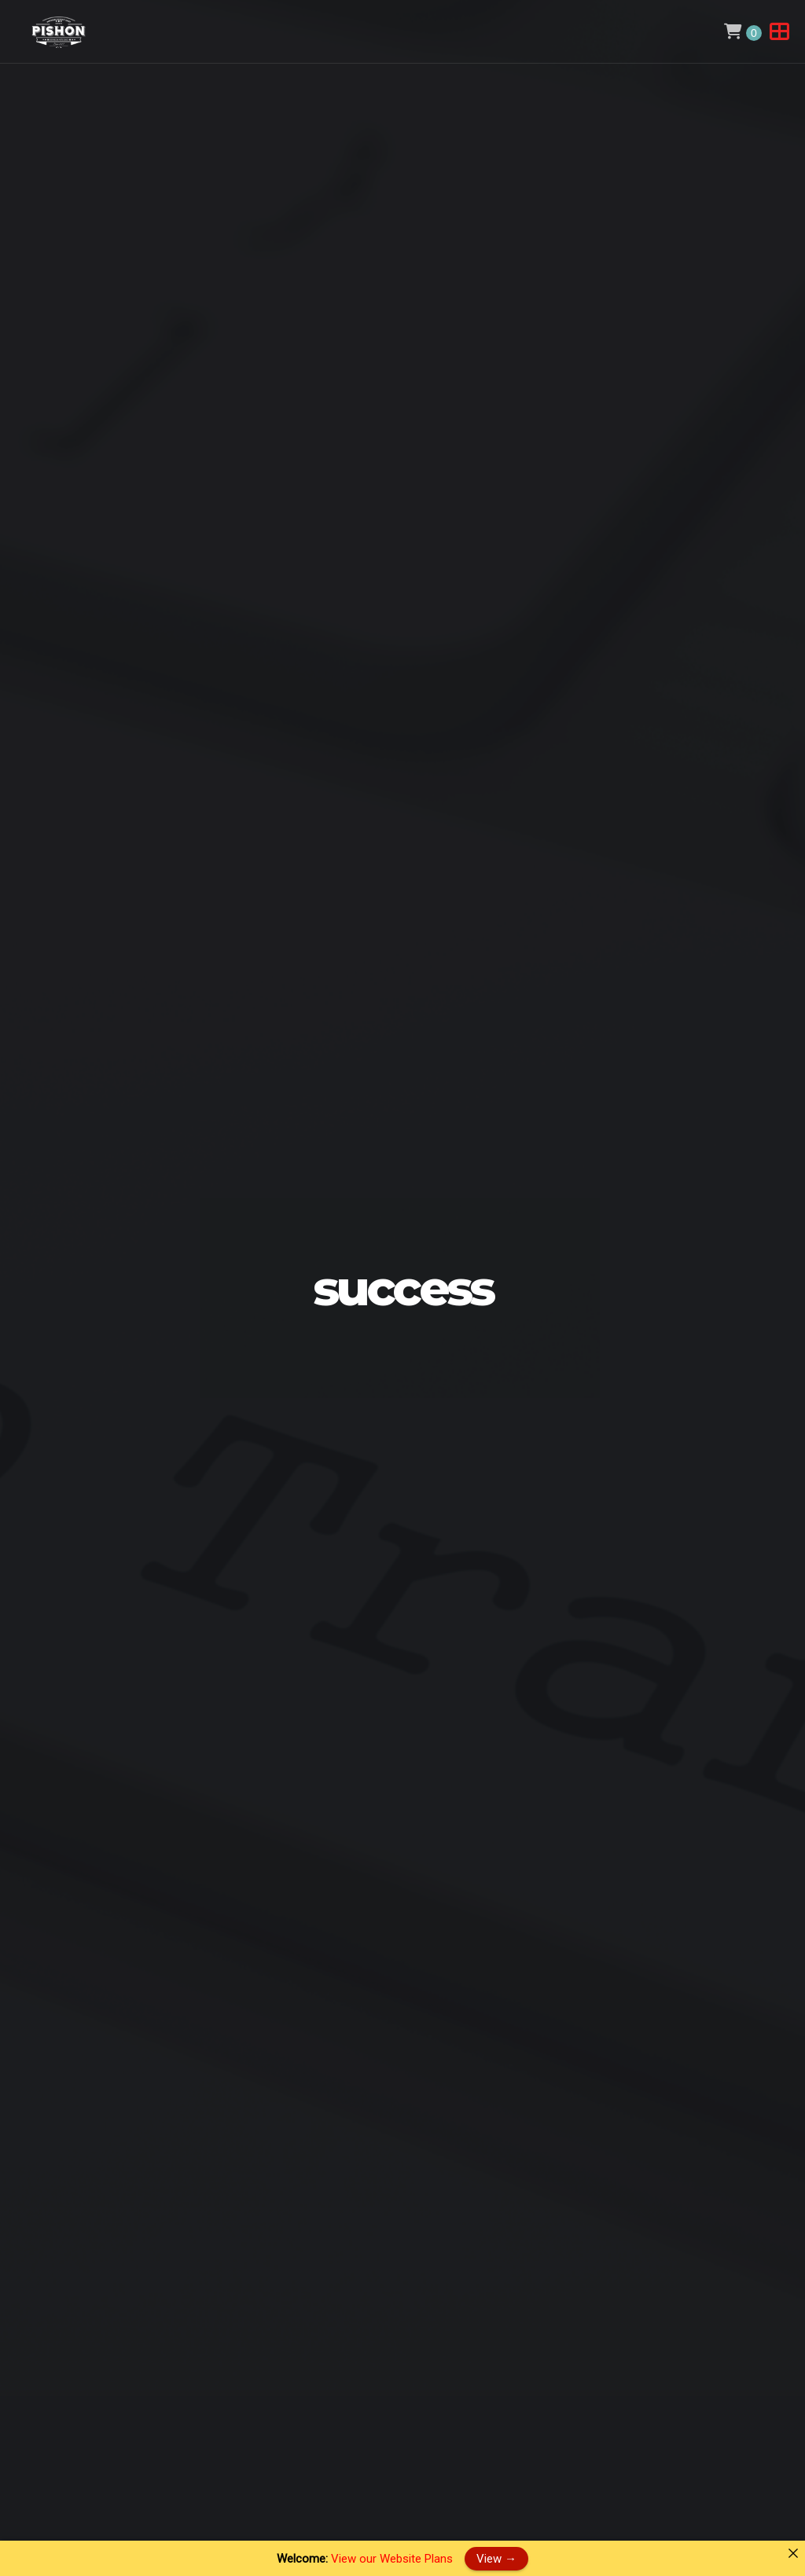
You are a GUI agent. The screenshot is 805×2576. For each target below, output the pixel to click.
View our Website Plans (392, 2559)
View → (496, 2558)
